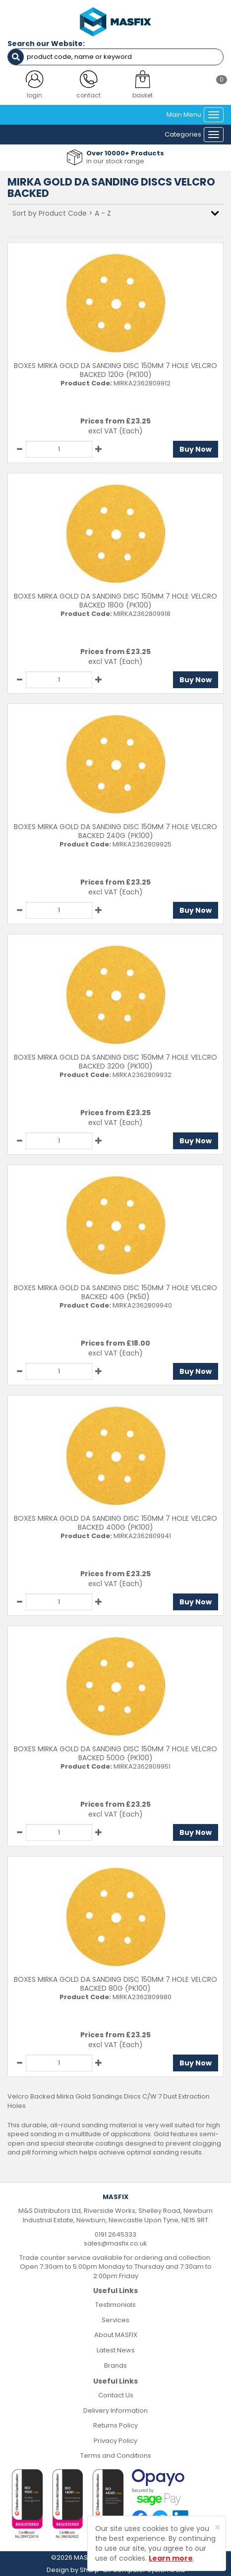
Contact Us (115, 2395)
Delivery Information (115, 2410)
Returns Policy (115, 2425)
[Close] (217, 2527)
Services (115, 2320)
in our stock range (115, 161)
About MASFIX (115, 2335)
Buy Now (195, 449)
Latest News (116, 2350)
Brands (115, 2365)
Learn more (171, 2558)
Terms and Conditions (115, 2455)
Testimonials (115, 2304)
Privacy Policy (115, 2440)
